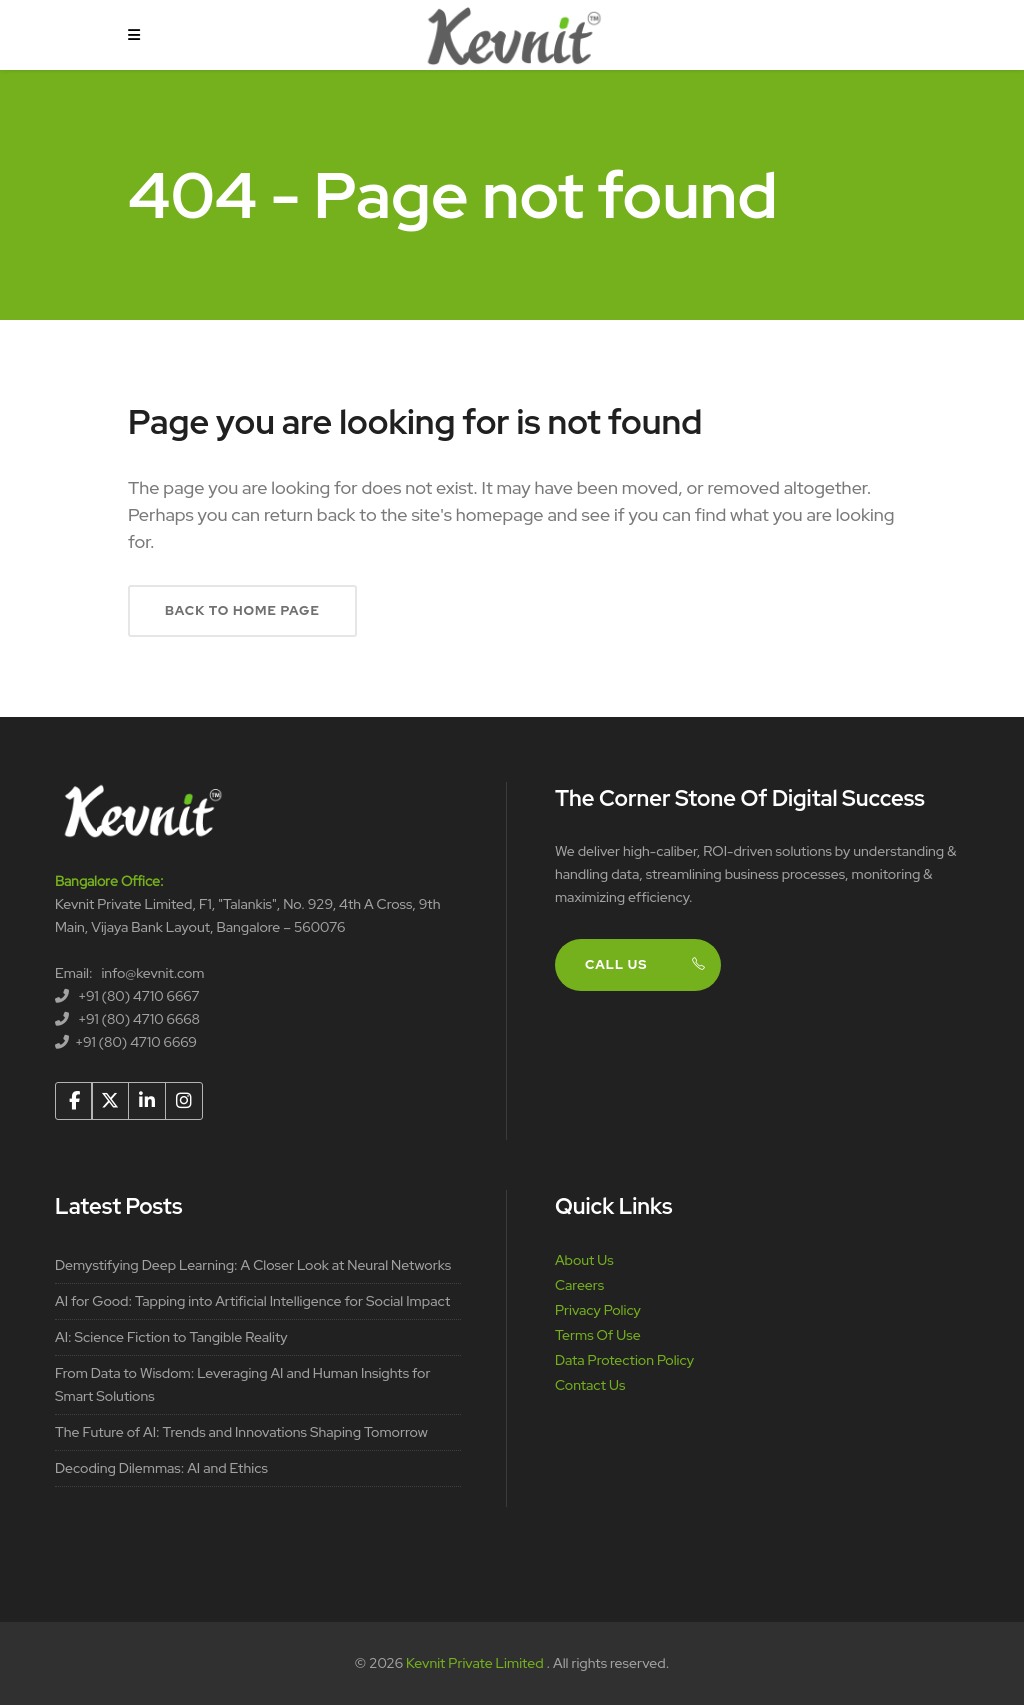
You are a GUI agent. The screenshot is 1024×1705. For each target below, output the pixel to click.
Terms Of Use (598, 1335)
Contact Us (590, 1385)
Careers (579, 1285)
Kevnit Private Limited (476, 1663)
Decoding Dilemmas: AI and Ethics (161, 1468)
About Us (584, 1260)
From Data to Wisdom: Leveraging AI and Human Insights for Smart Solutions (242, 1384)
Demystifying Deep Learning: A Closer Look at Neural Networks (253, 1265)
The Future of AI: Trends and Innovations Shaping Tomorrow (241, 1432)
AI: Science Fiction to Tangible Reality (171, 1337)
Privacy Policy (598, 1310)
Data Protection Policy (624, 1360)
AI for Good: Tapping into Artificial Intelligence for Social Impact (252, 1301)
